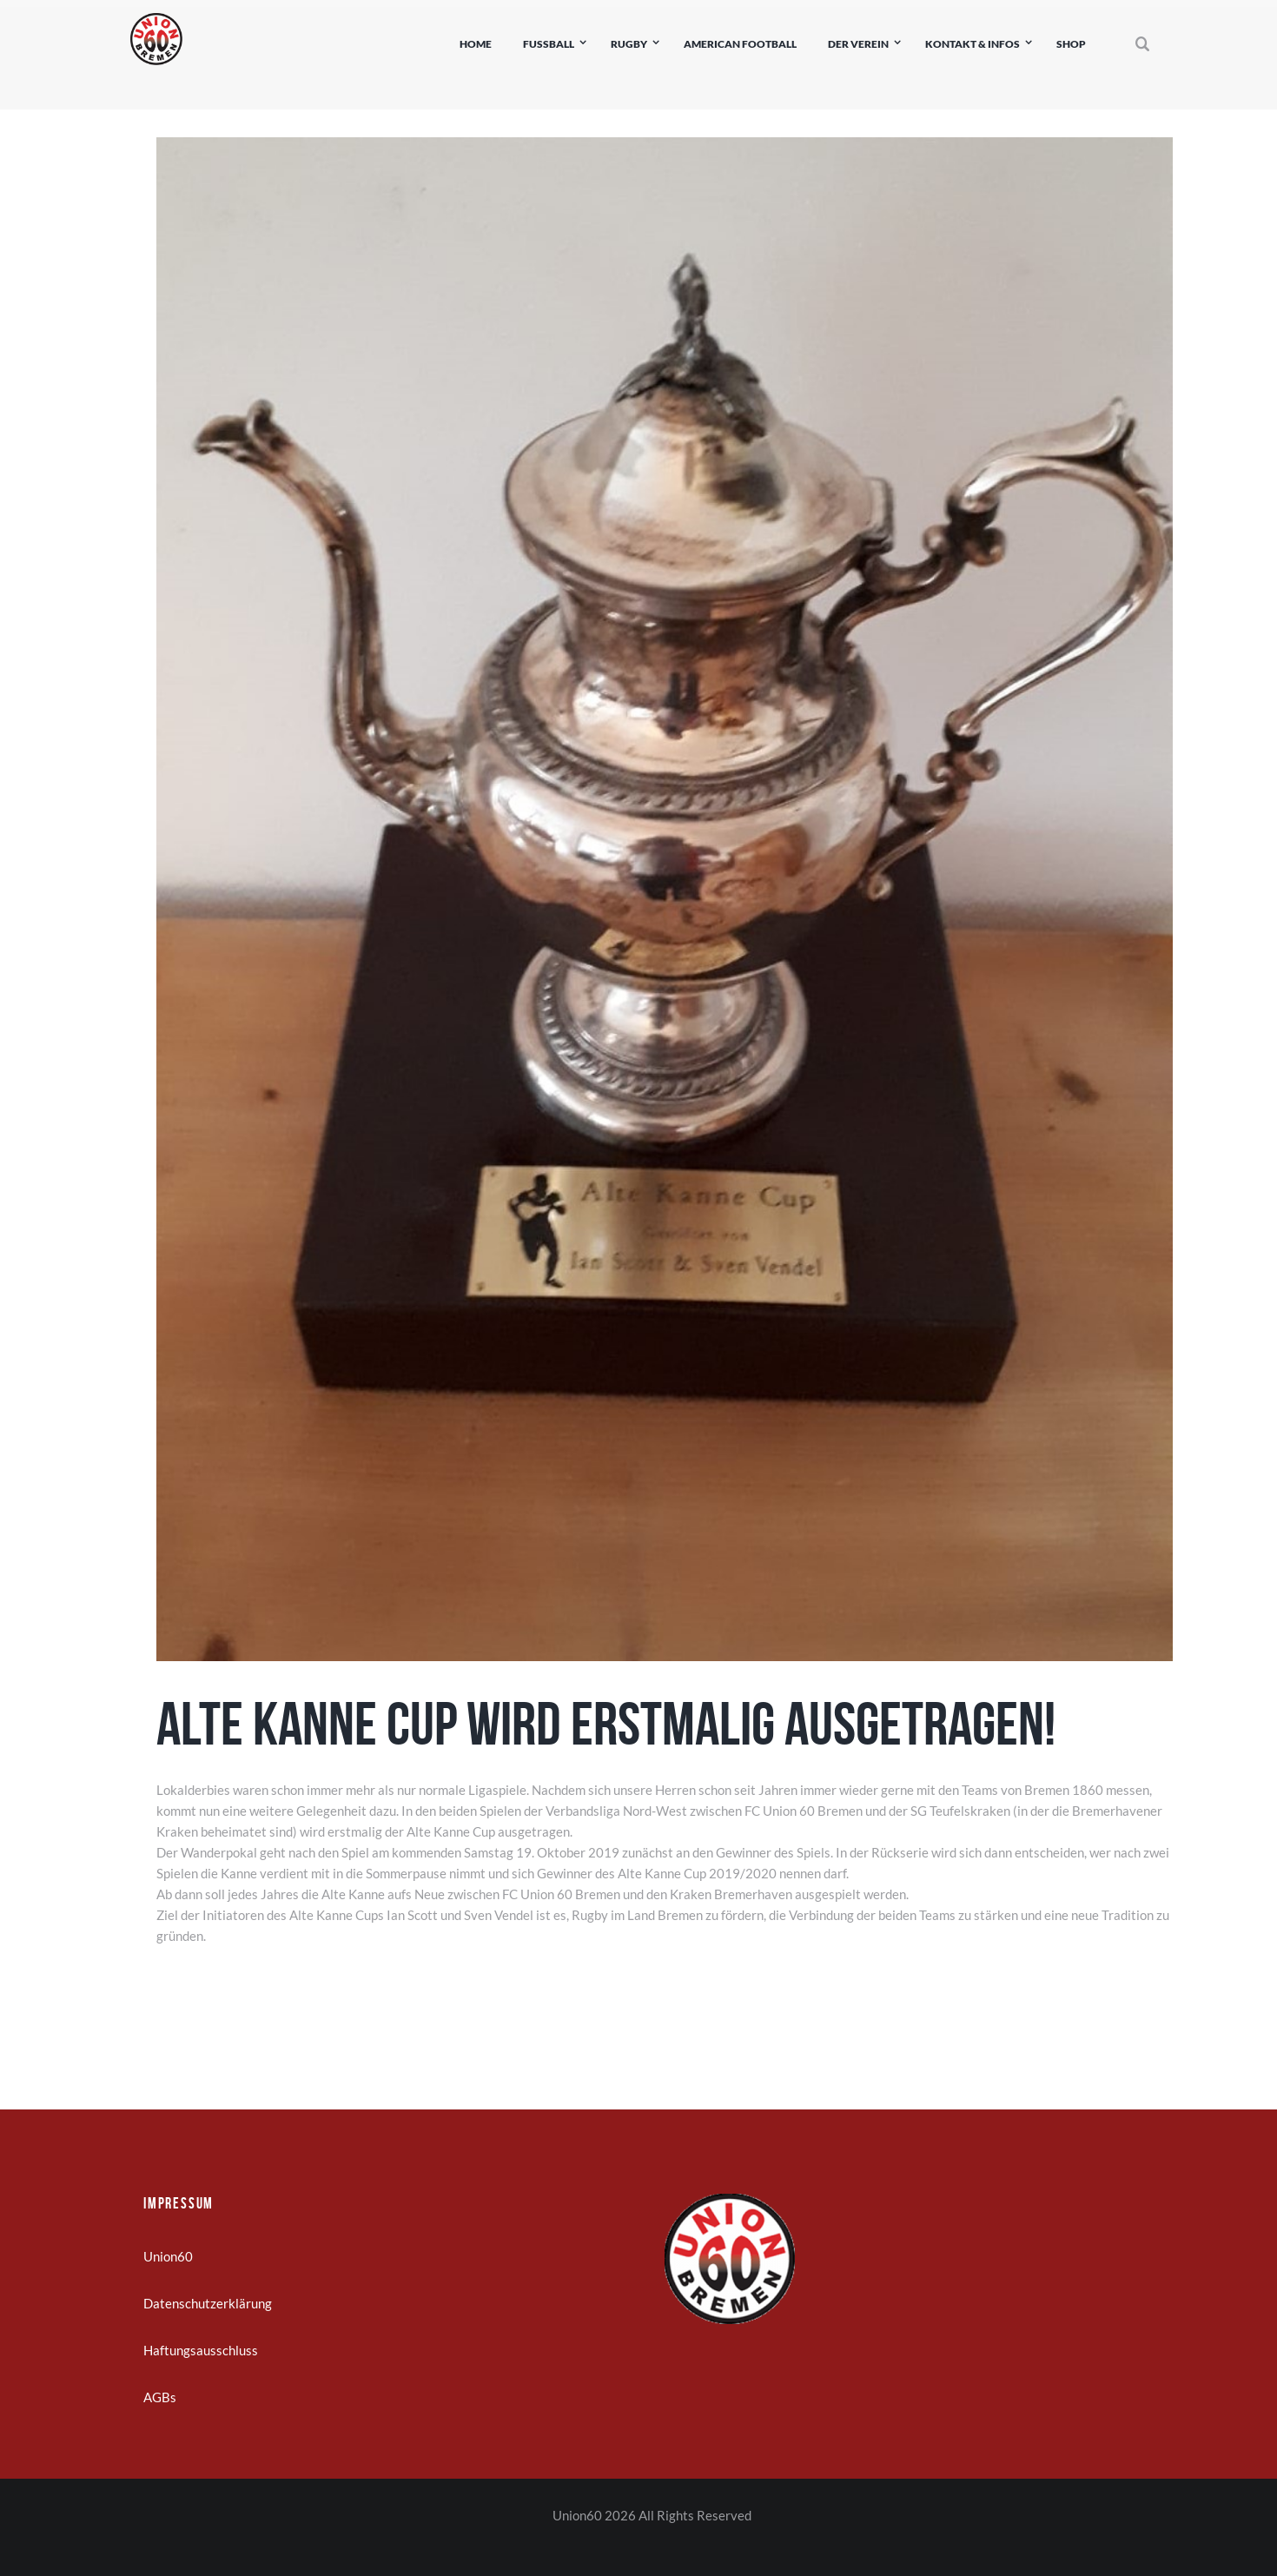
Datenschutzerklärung (207, 2303)
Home (476, 43)
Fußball (548, 43)
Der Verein (858, 43)
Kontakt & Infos (972, 43)
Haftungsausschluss (200, 2350)
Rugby (629, 43)
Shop (1071, 43)
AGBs (159, 2397)
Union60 (168, 2256)
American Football (740, 43)
